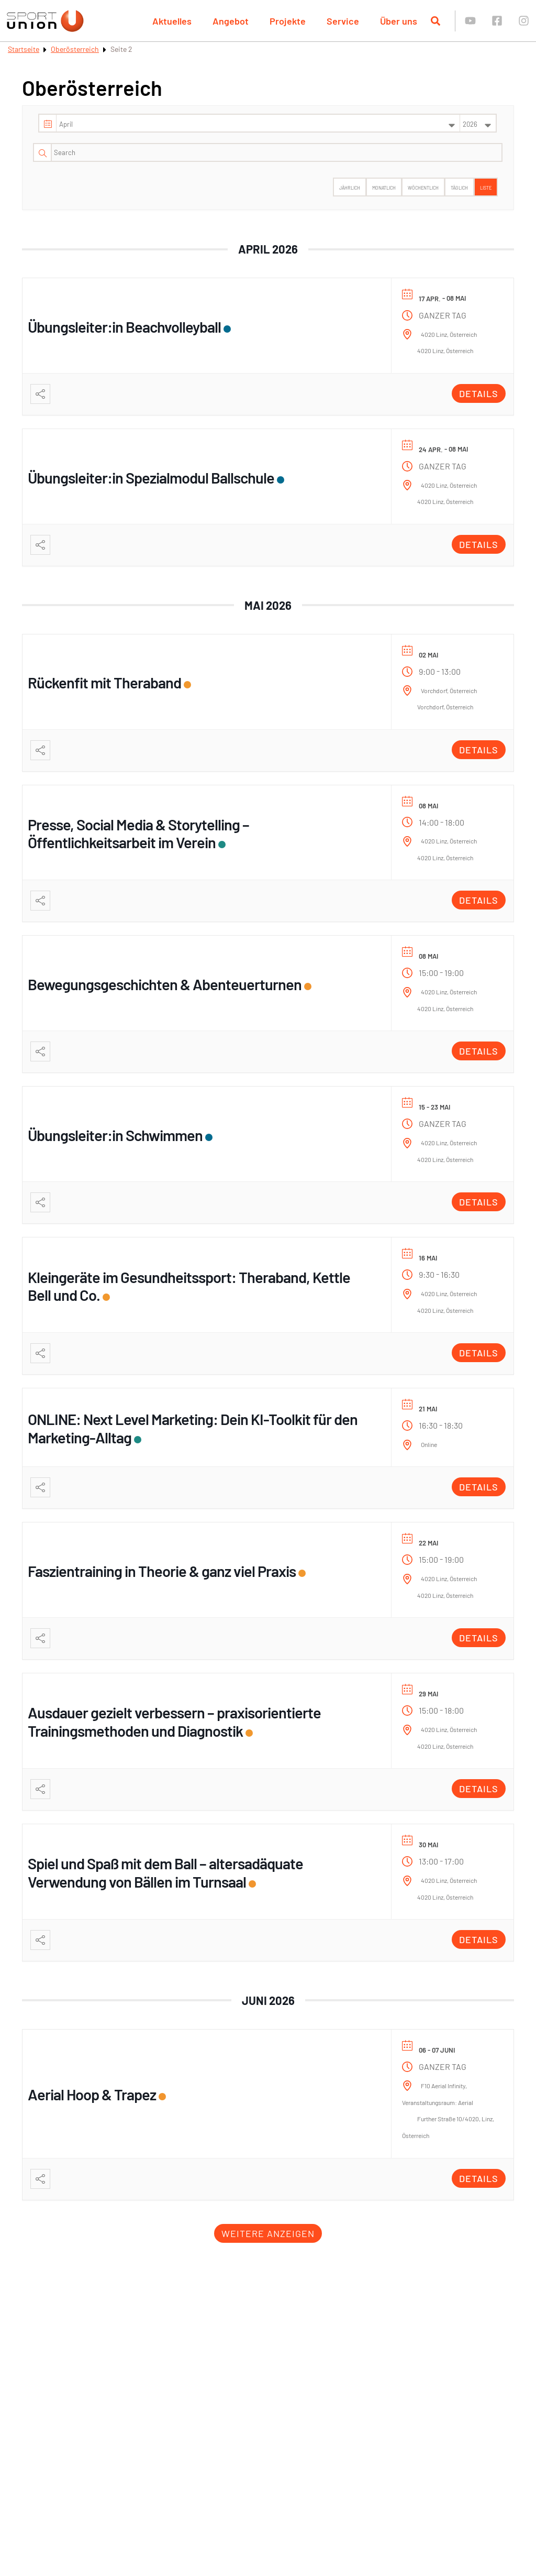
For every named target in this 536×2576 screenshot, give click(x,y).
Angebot (231, 21)
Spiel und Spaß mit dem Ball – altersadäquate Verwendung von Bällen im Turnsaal (165, 1872)
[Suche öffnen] (435, 21)
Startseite (23, 49)
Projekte (288, 21)
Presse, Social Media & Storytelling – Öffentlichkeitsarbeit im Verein (138, 833)
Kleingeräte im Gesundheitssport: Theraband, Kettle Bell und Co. (189, 1286)
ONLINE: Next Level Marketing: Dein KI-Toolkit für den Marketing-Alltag (193, 1428)
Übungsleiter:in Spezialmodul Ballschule (151, 477)
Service (343, 21)
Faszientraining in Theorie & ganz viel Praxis (162, 1571)
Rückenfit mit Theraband (104, 682)
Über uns (398, 21)
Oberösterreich (75, 49)
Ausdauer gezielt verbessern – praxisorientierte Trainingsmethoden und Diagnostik (174, 1721)
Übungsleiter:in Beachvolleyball (124, 326)
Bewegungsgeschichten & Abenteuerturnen (165, 984)
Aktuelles (172, 21)
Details (478, 393)
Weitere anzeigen (268, 2233)
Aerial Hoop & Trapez (92, 2094)
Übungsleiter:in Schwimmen (115, 1135)
